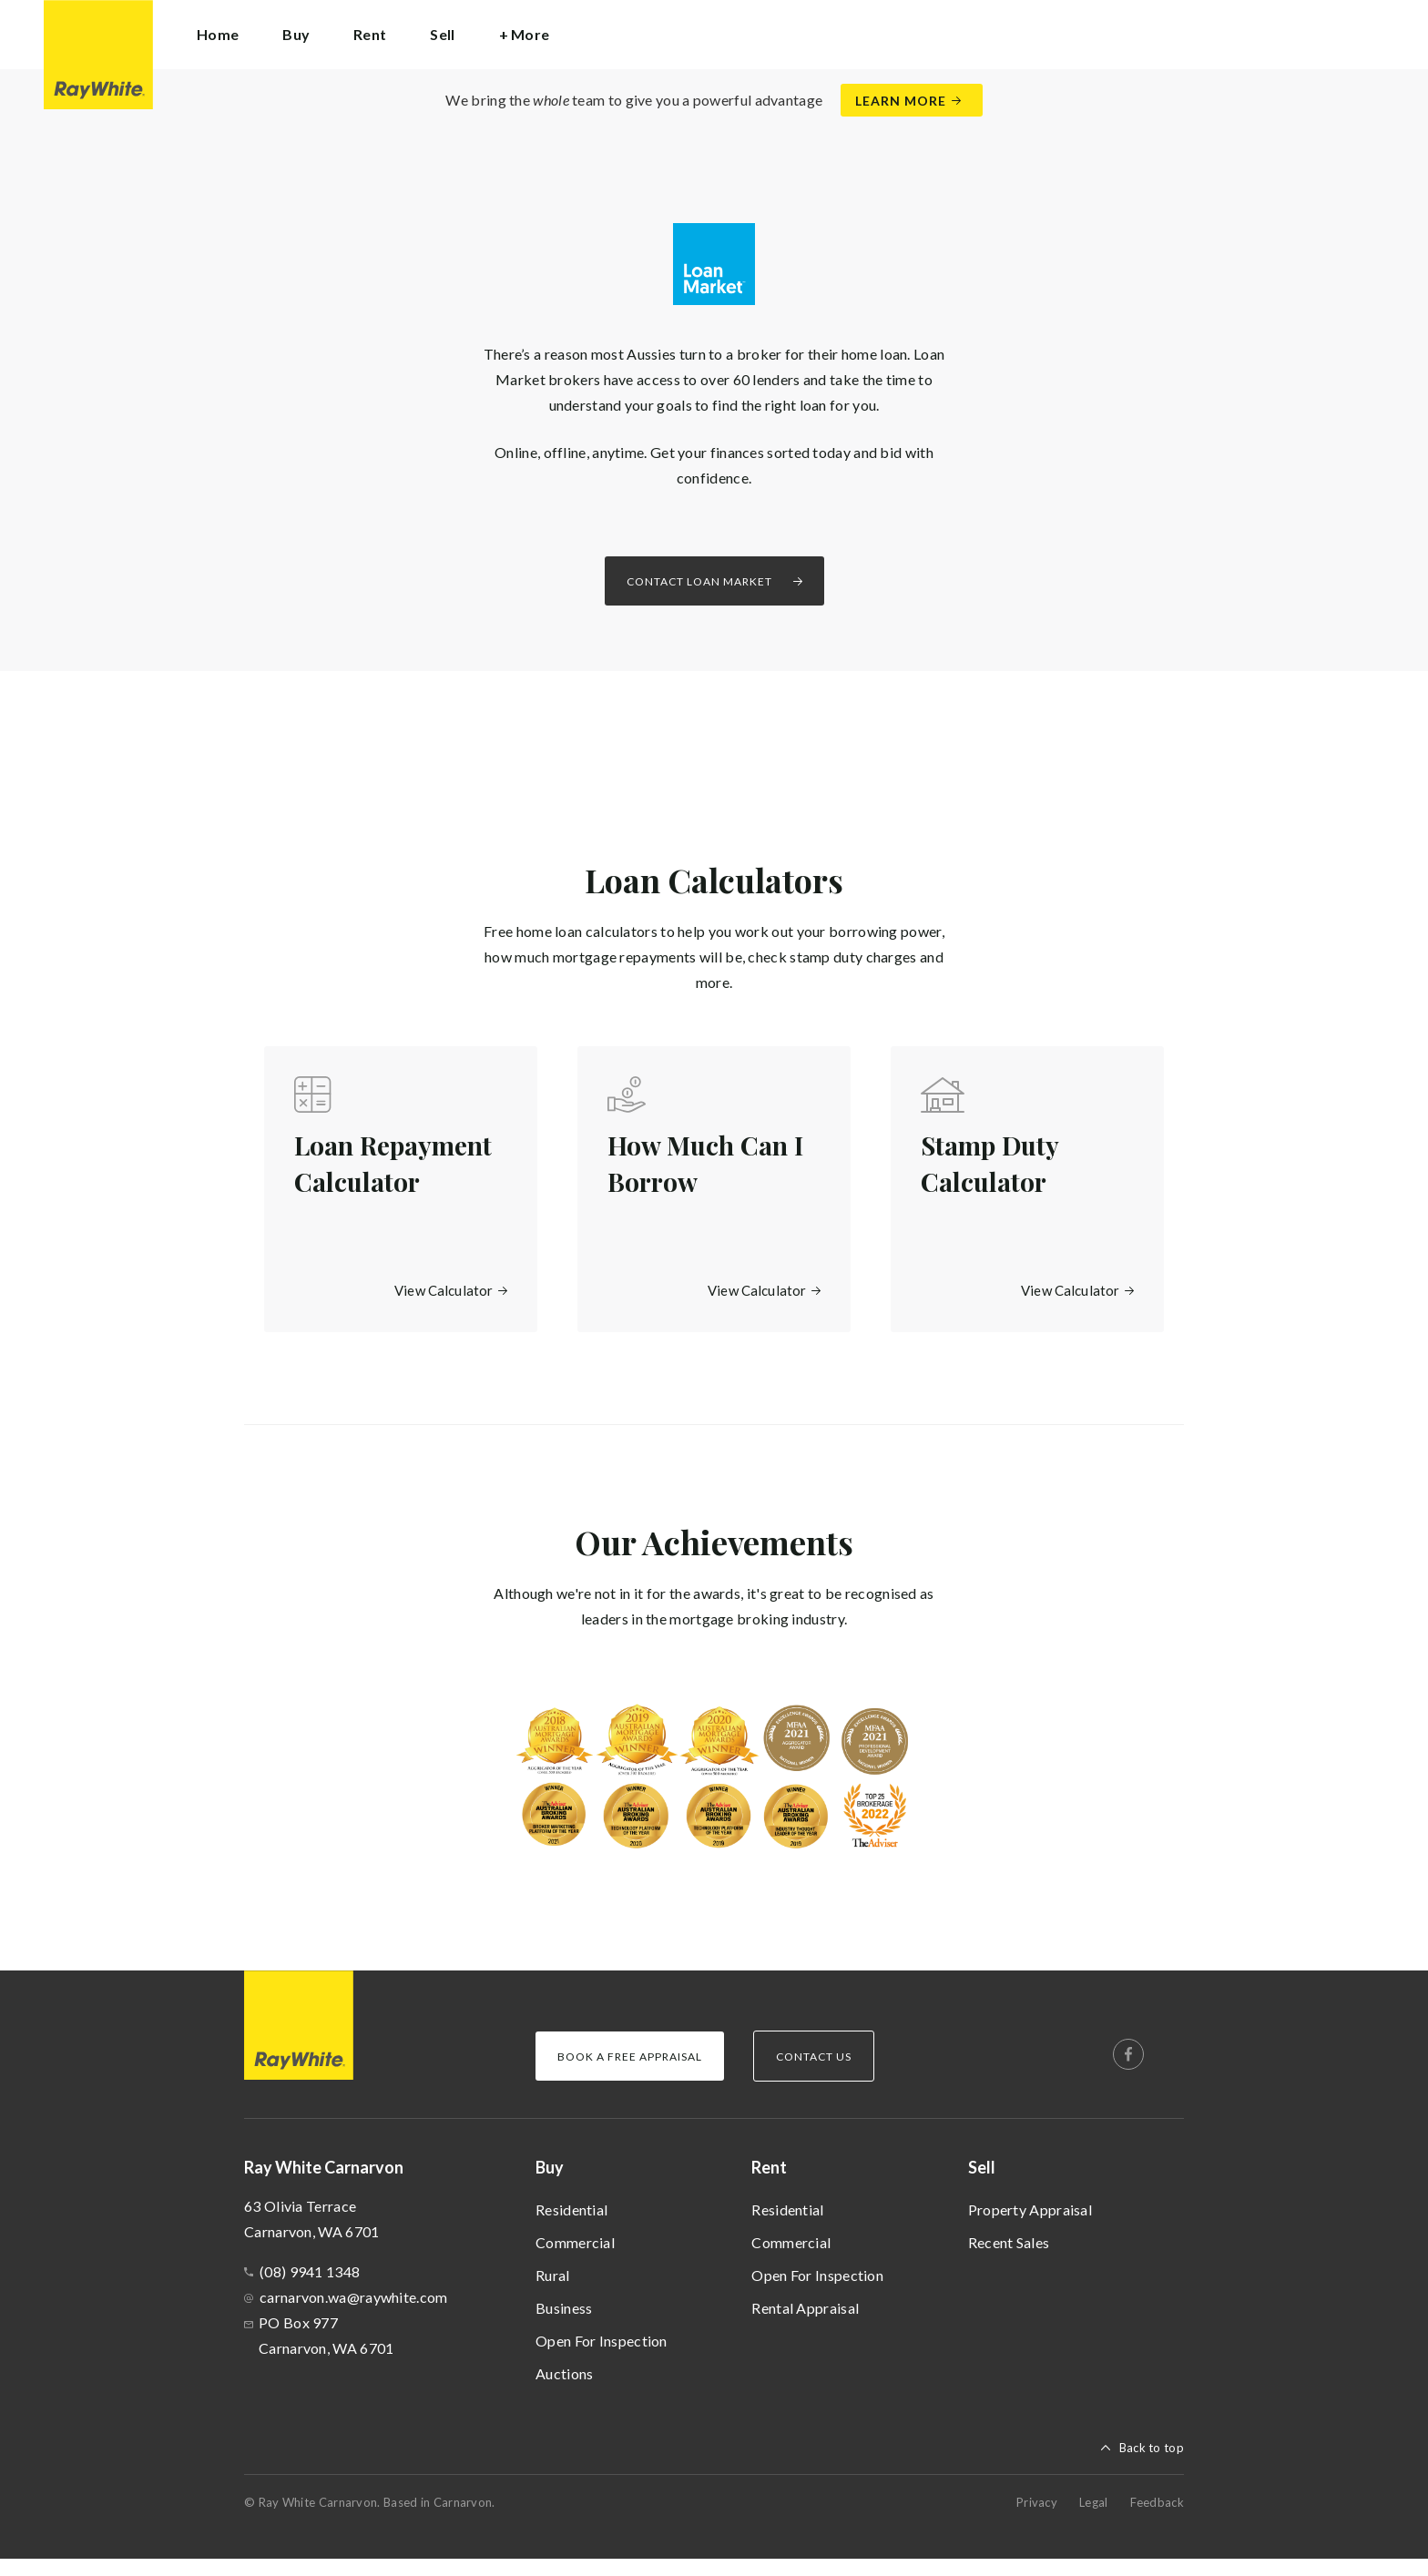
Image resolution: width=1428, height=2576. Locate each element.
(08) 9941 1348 (310, 2288)
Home (218, 34)
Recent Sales (1009, 2259)
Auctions (564, 2390)
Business (564, 2325)
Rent (769, 2184)
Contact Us (814, 2074)
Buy (550, 2184)
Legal (1093, 2519)
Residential (571, 2226)
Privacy (1036, 2519)
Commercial (575, 2259)
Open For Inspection (602, 2358)
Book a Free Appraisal (629, 2074)
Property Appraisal (1030, 2226)
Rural (553, 2292)
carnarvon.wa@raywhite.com (354, 2314)
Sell (981, 2184)
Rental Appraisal (805, 2325)
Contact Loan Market (699, 581)
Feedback (1157, 2519)
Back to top (1151, 2465)
